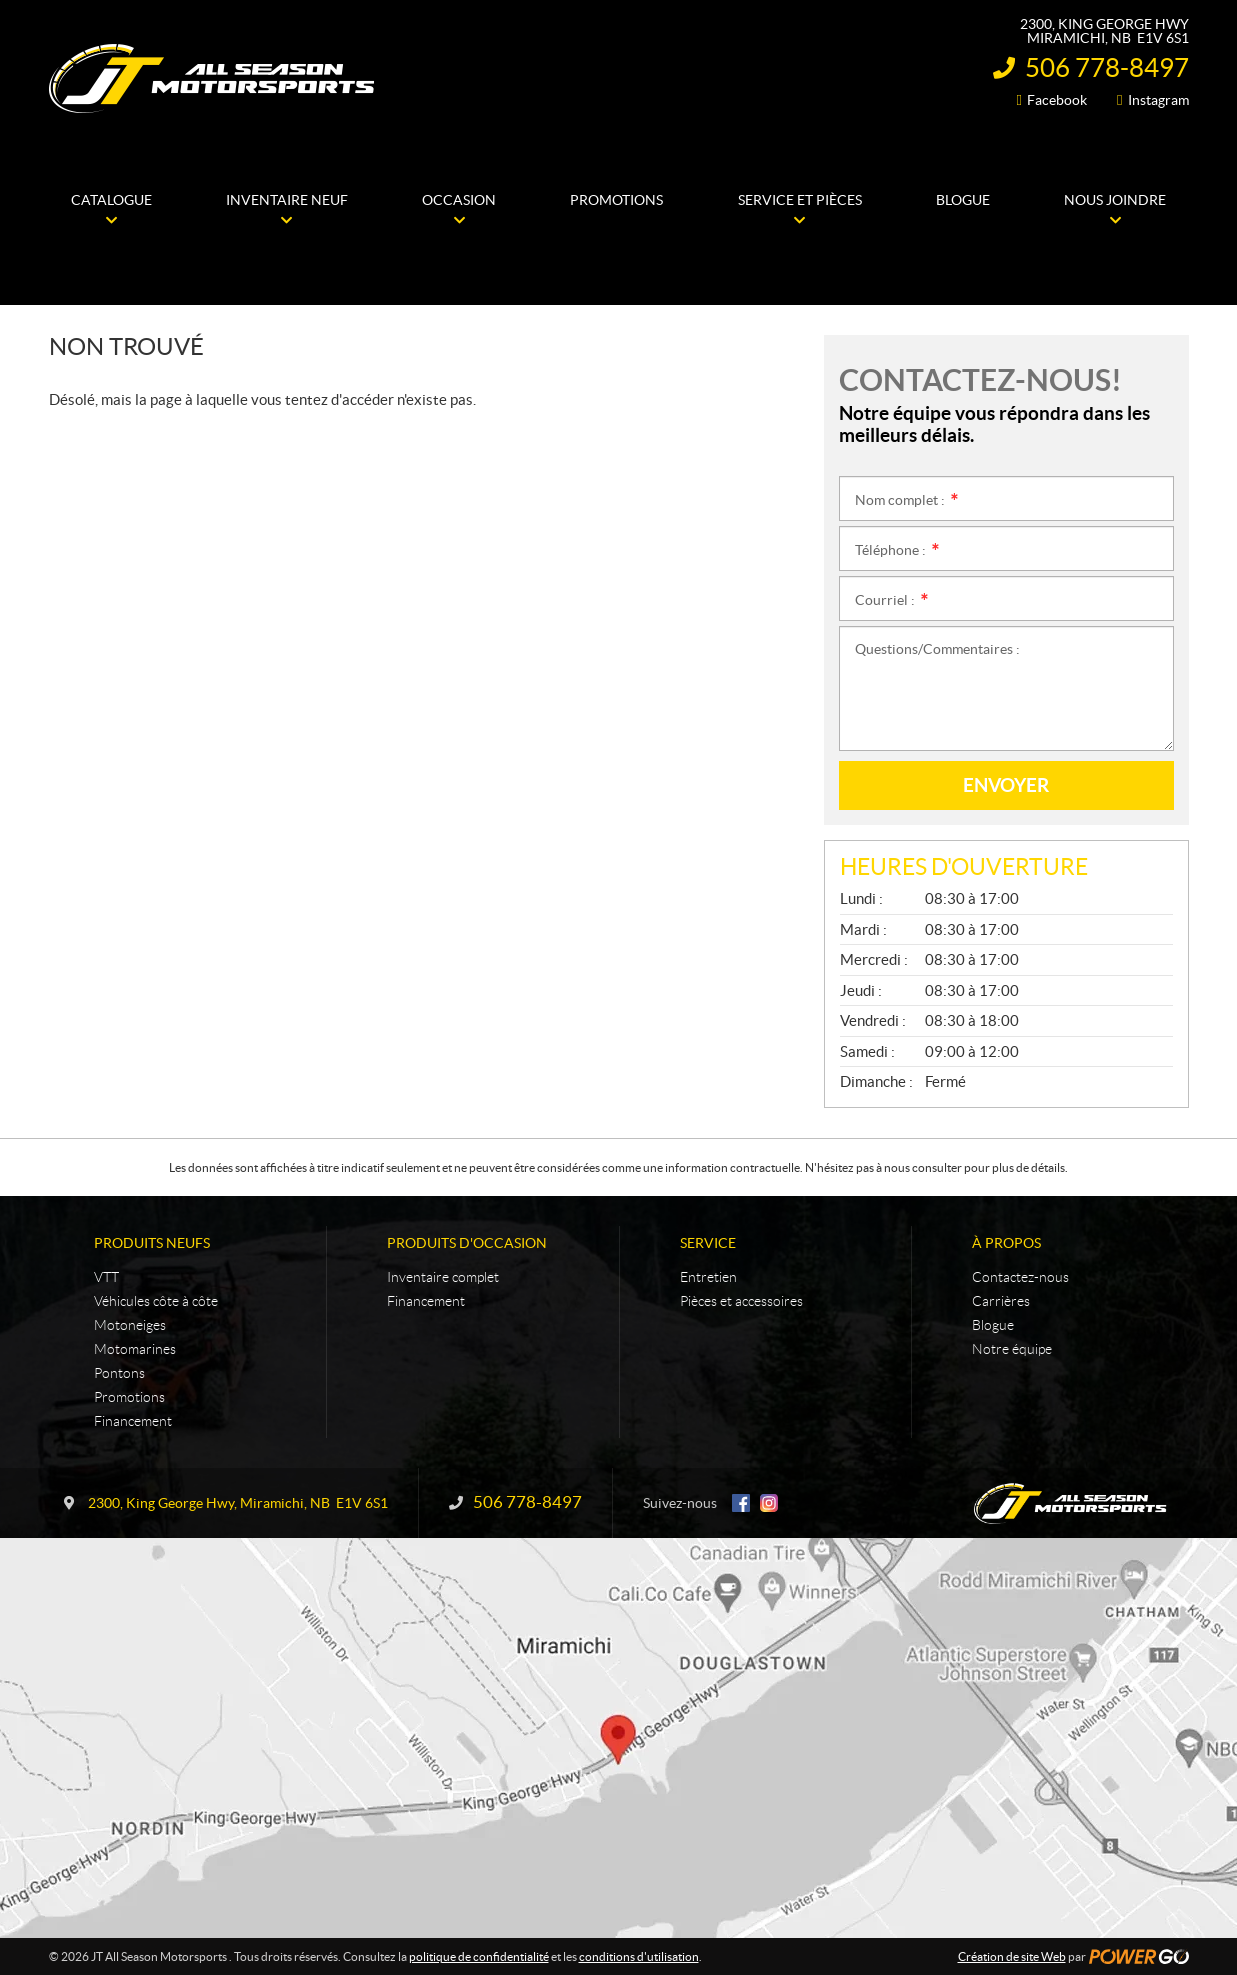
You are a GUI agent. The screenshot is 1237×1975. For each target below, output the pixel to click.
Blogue (993, 1325)
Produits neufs (152, 1243)
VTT (106, 1277)
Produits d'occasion (467, 1243)
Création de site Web (1012, 1956)
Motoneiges (130, 1325)
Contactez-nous (1020, 1277)
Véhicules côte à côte (156, 1301)
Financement (133, 1421)
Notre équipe (1012, 1349)
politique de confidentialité (479, 1956)
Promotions (129, 1397)
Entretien (708, 1277)
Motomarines (135, 1349)
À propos (1006, 1243)
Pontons (119, 1373)
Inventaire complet (443, 1277)
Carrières (1001, 1301)
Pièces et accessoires (741, 1301)
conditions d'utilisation (639, 1956)
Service (708, 1243)
